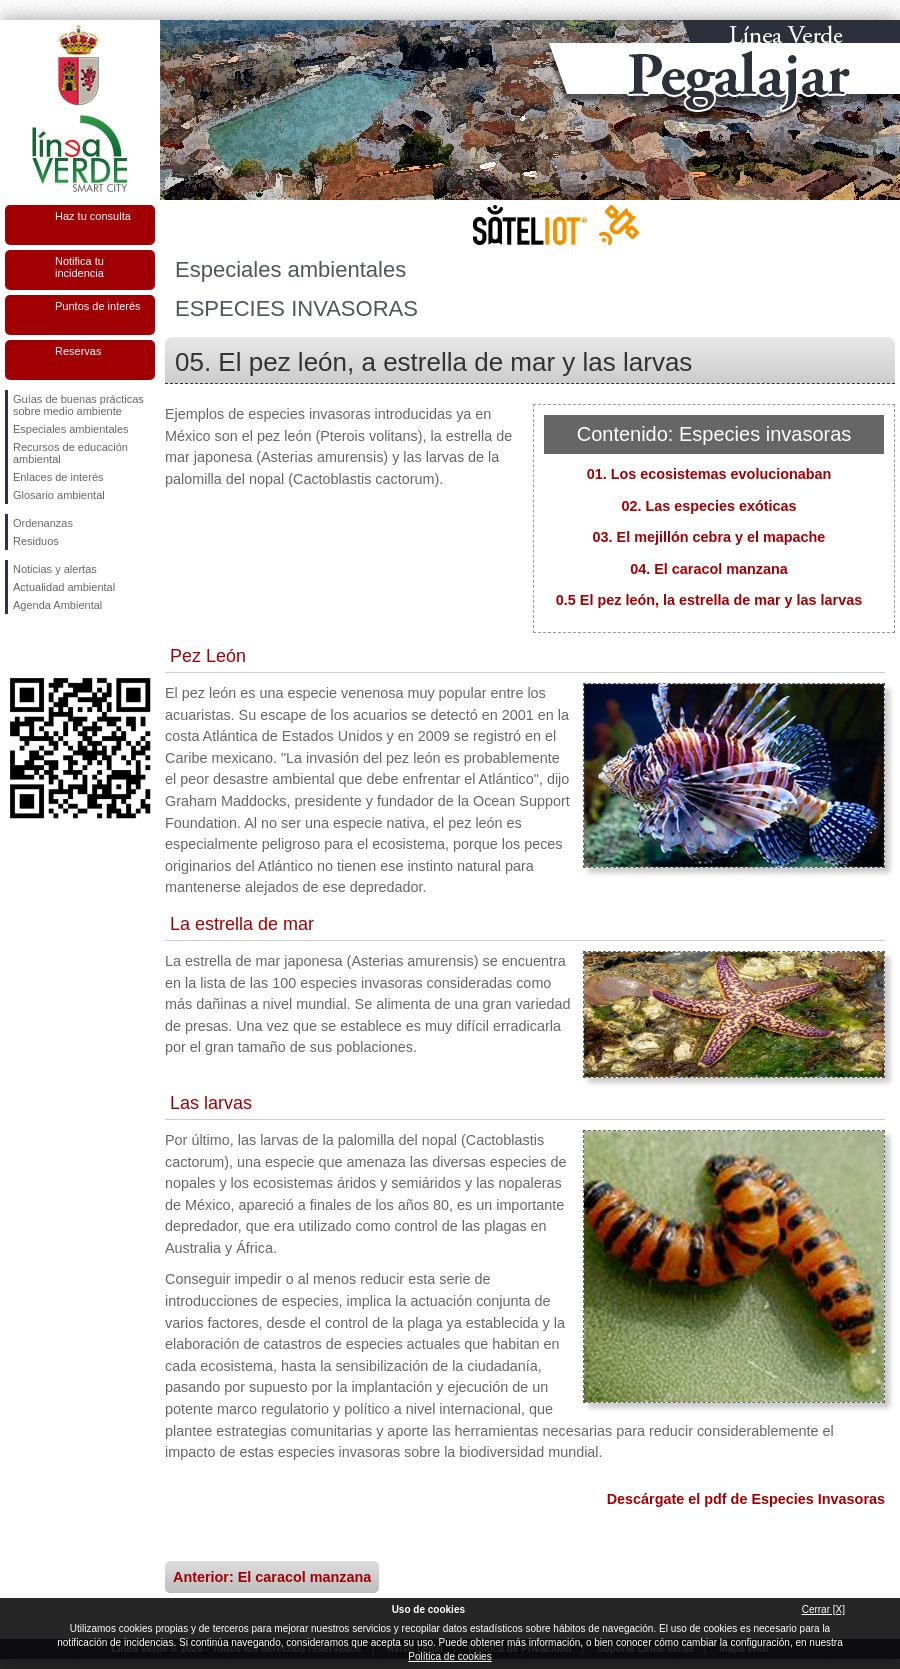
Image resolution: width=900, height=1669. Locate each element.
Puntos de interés (98, 306)
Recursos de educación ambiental (70, 453)
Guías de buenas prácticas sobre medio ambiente (78, 405)
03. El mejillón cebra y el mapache (709, 537)
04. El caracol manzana (709, 569)
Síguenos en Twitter (50, 646)
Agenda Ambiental (57, 605)
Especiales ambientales (71, 429)
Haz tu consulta (93, 216)
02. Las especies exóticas (708, 506)
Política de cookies (449, 1656)
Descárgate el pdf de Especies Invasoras (746, 1499)
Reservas (78, 351)
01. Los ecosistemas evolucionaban (709, 474)
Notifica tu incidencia (79, 267)
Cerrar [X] (823, 1609)
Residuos (36, 541)
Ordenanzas (43, 523)
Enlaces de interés (58, 477)
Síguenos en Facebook (17, 646)
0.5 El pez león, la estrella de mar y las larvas (709, 600)
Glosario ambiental (59, 495)
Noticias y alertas (55, 569)
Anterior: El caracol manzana (272, 1577)
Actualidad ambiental (64, 587)
